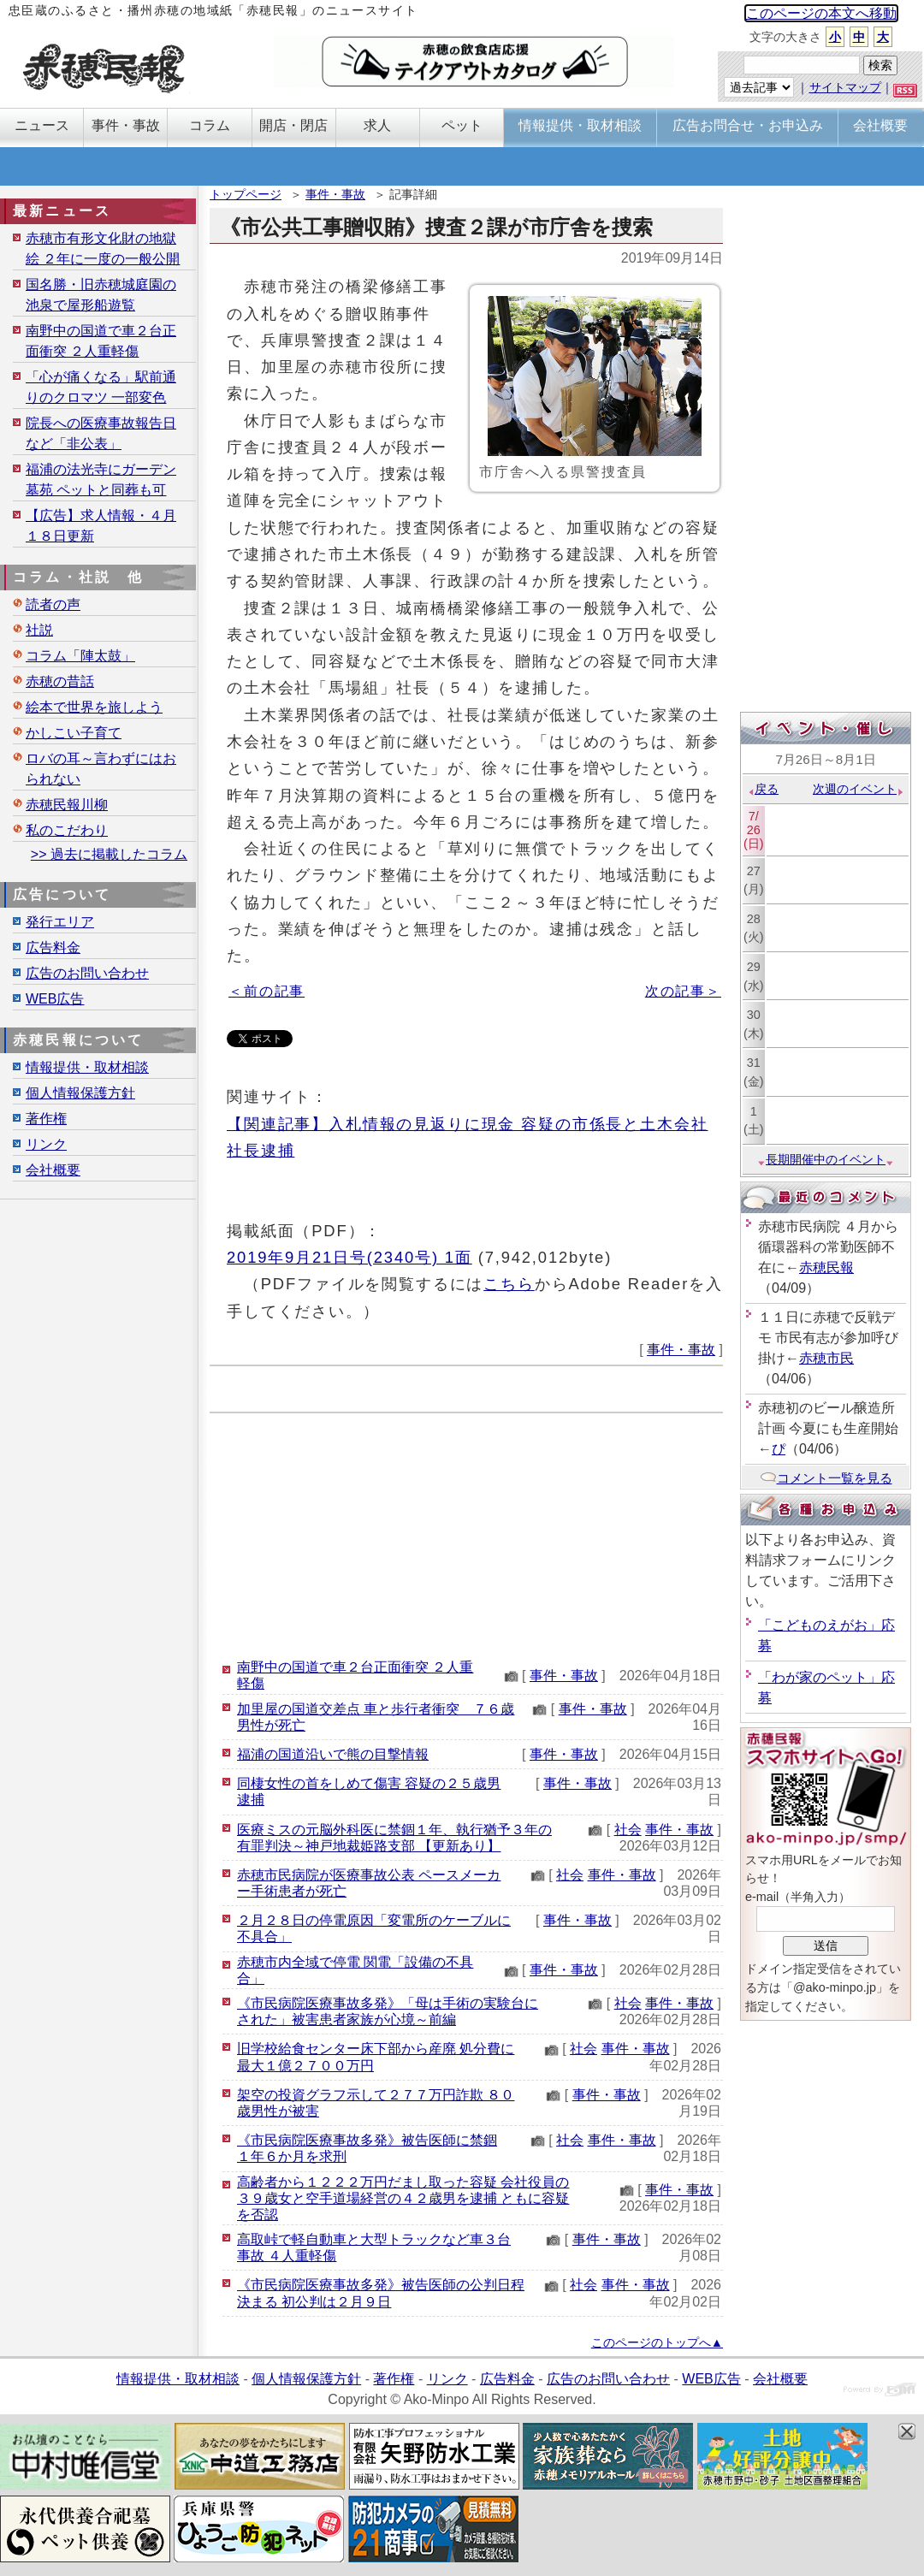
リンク (46, 1144)
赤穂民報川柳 (67, 804)
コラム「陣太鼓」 (80, 655)
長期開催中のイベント (825, 1159)
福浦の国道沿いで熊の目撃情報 (333, 1754)
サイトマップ (845, 87)
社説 (39, 630)
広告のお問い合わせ (87, 973)
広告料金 (53, 947)
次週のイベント (858, 789)
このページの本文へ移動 (821, 13)
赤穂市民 (826, 1358)
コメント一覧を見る (826, 1478)
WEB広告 (55, 999)
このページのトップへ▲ (657, 2342)
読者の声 (53, 604)
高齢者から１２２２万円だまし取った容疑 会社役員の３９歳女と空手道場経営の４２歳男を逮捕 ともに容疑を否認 (403, 2198)
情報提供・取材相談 (87, 1067)
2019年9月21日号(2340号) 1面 (349, 1257)
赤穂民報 (826, 1267)
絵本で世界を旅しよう (94, 707)
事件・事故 (335, 194)
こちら (509, 1284)
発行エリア (60, 922)
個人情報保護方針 (80, 1093)
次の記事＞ (683, 991)
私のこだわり (67, 830)
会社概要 (53, 1170)
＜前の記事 (266, 991)
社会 (628, 1829)
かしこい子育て (73, 732)
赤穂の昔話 (60, 681)
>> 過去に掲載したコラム (109, 854)
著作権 (46, 1118)
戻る (763, 789)
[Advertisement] (466, 1533)
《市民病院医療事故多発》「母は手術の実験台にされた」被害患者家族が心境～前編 (387, 2011)
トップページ (245, 194)
